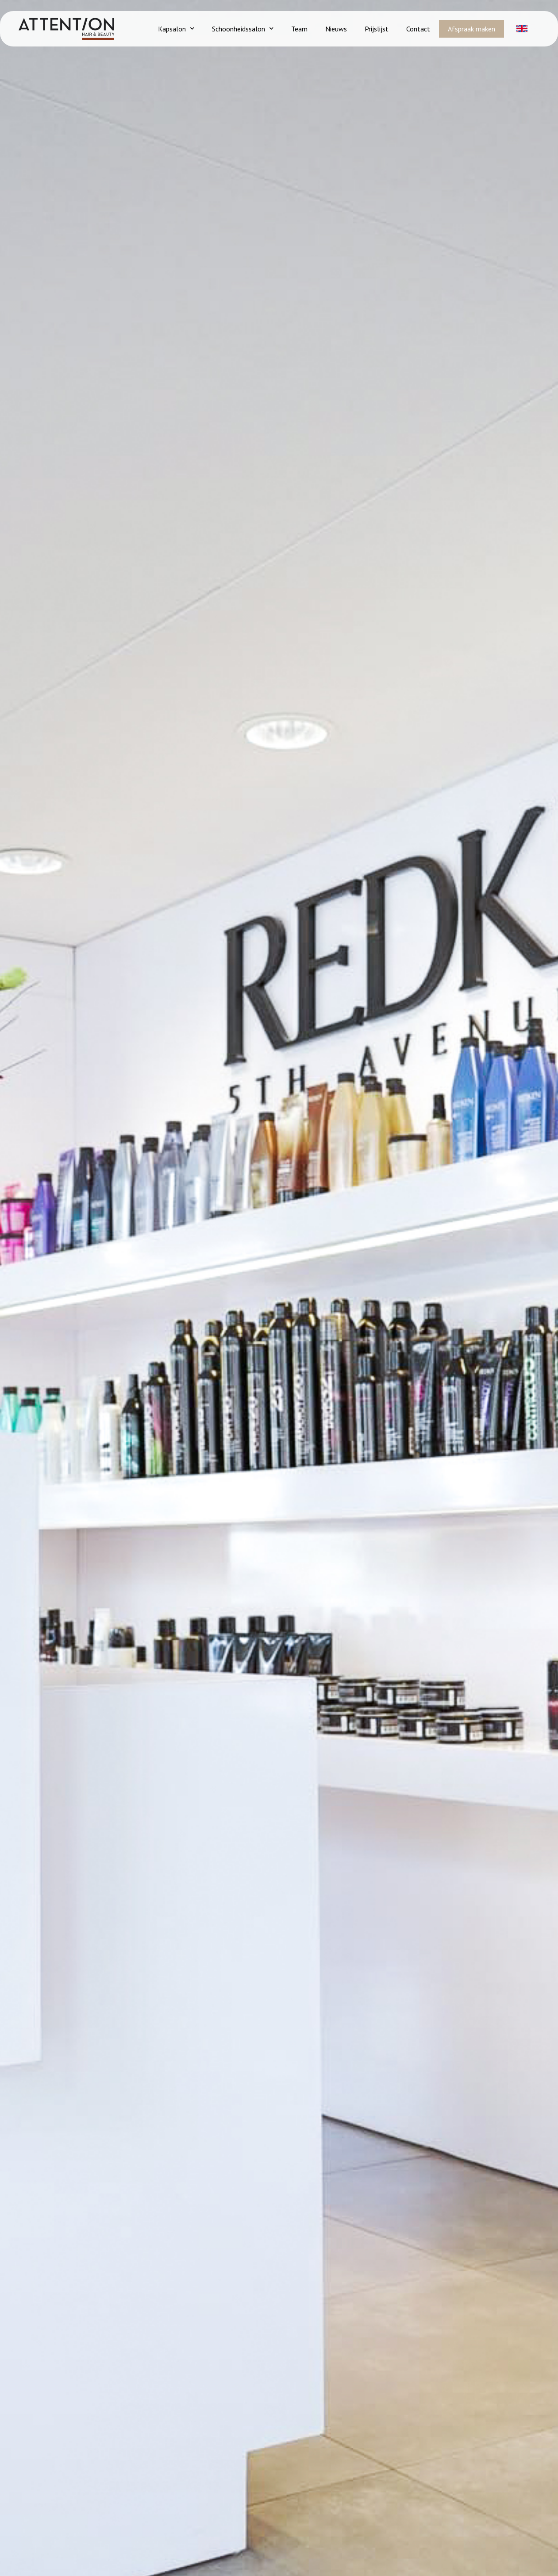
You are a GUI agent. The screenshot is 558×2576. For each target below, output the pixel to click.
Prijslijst (377, 28)
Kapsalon (176, 28)
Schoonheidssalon (242, 28)
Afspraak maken (471, 28)
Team (299, 28)
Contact (418, 28)
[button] (522, 30)
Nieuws (336, 28)
